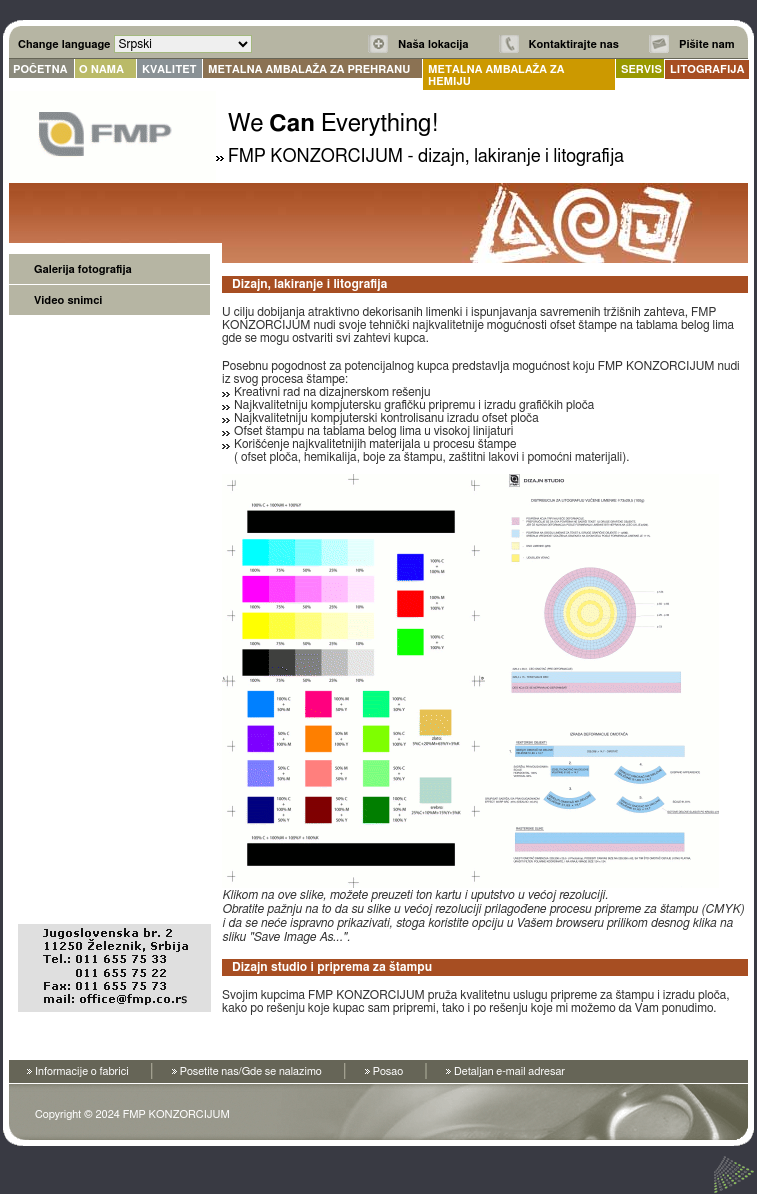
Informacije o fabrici (82, 1071)
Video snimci (68, 300)
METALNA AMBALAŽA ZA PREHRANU (309, 69)
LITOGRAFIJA (707, 69)
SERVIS (641, 69)
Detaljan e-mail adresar (509, 1071)
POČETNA (40, 69)
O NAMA (101, 69)
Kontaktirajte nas (574, 44)
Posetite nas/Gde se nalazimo (251, 1071)
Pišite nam (707, 44)
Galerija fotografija (83, 269)
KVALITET (169, 69)
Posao (388, 1071)
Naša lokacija (433, 44)
